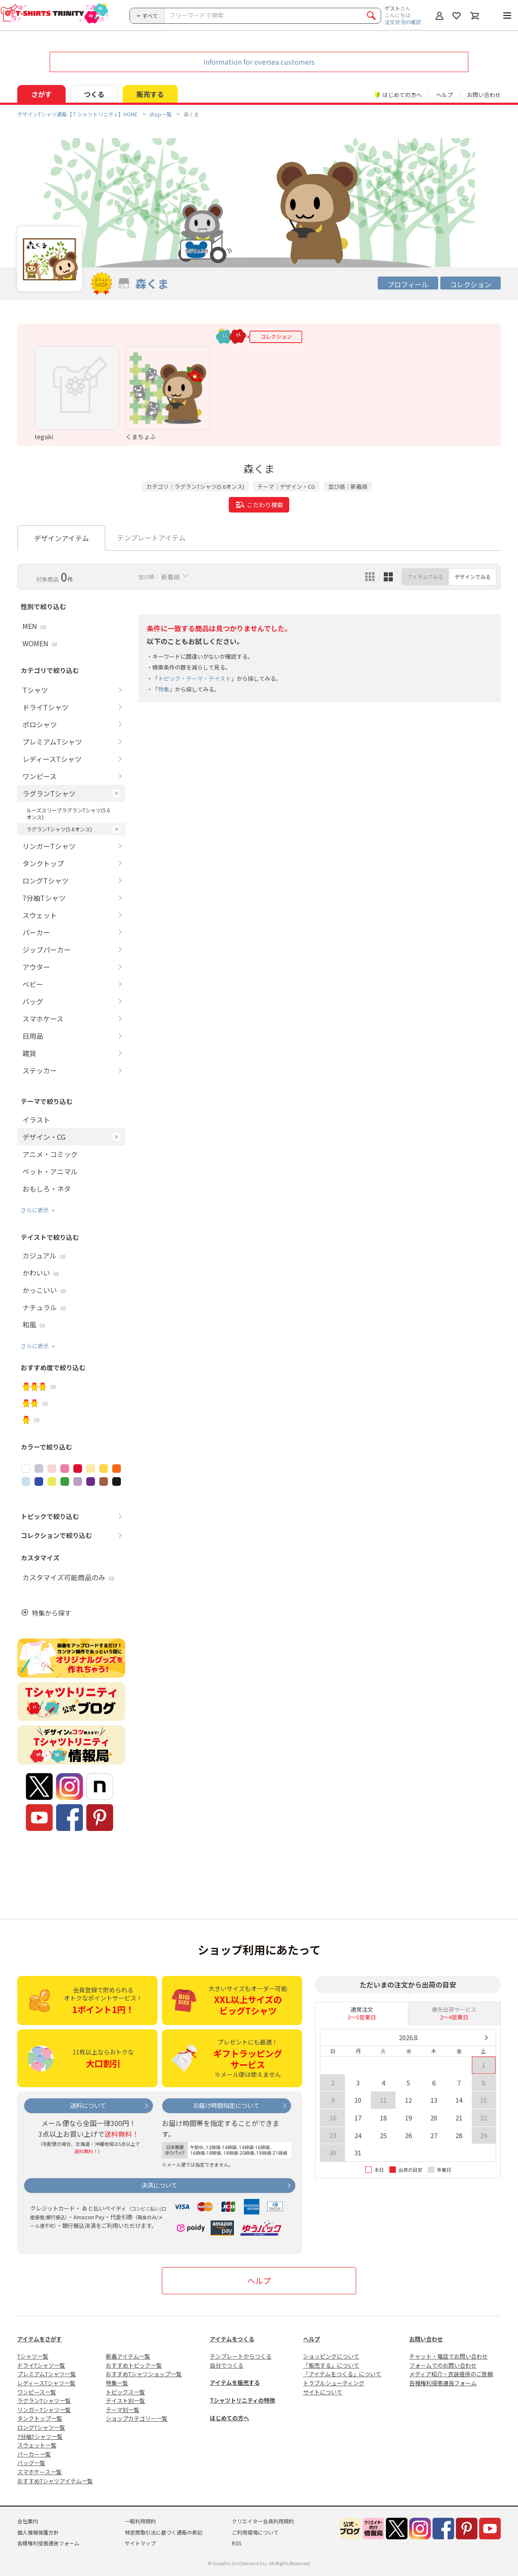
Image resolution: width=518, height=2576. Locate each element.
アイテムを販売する (235, 2382)
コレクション (470, 284)
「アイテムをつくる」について (342, 2374)
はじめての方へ (229, 2418)
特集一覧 (117, 2383)
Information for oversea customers (259, 62)
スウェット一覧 (37, 2445)
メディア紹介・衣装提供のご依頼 (451, 2374)
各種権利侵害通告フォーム (443, 2383)
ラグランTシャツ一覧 (44, 2401)
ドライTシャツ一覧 (41, 2365)
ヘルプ (444, 95)
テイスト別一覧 (125, 2401)
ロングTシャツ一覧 (41, 2427)
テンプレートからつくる (241, 2356)
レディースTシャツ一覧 (46, 2383)
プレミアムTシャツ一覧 (46, 2374)
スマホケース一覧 (39, 2472)
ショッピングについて (331, 2356)
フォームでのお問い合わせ (443, 2365)
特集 (163, 689)
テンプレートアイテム (151, 537)
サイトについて (322, 2392)
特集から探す (51, 1612)
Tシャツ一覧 (32, 2356)
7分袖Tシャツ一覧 (40, 2436)
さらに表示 (35, 1210)
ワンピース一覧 (36, 2392)
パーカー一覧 (34, 2454)
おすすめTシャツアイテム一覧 (55, 2481)
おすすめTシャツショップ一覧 (144, 2374)
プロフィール (408, 284)
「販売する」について (331, 2365)
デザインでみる (473, 576)
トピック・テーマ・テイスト (194, 678)
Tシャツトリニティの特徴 (242, 2400)
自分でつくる (226, 2365)
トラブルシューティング (333, 2383)
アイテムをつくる (232, 2339)
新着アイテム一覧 (128, 2356)
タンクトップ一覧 (39, 2418)
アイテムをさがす (39, 2339)
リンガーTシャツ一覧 (44, 2410)
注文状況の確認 (403, 21)
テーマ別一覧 (122, 2410)
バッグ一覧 (31, 2463)
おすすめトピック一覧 (134, 2365)
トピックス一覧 (125, 2392)
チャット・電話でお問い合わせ (448, 2356)
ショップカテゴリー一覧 (136, 2418)
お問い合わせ (484, 95)
